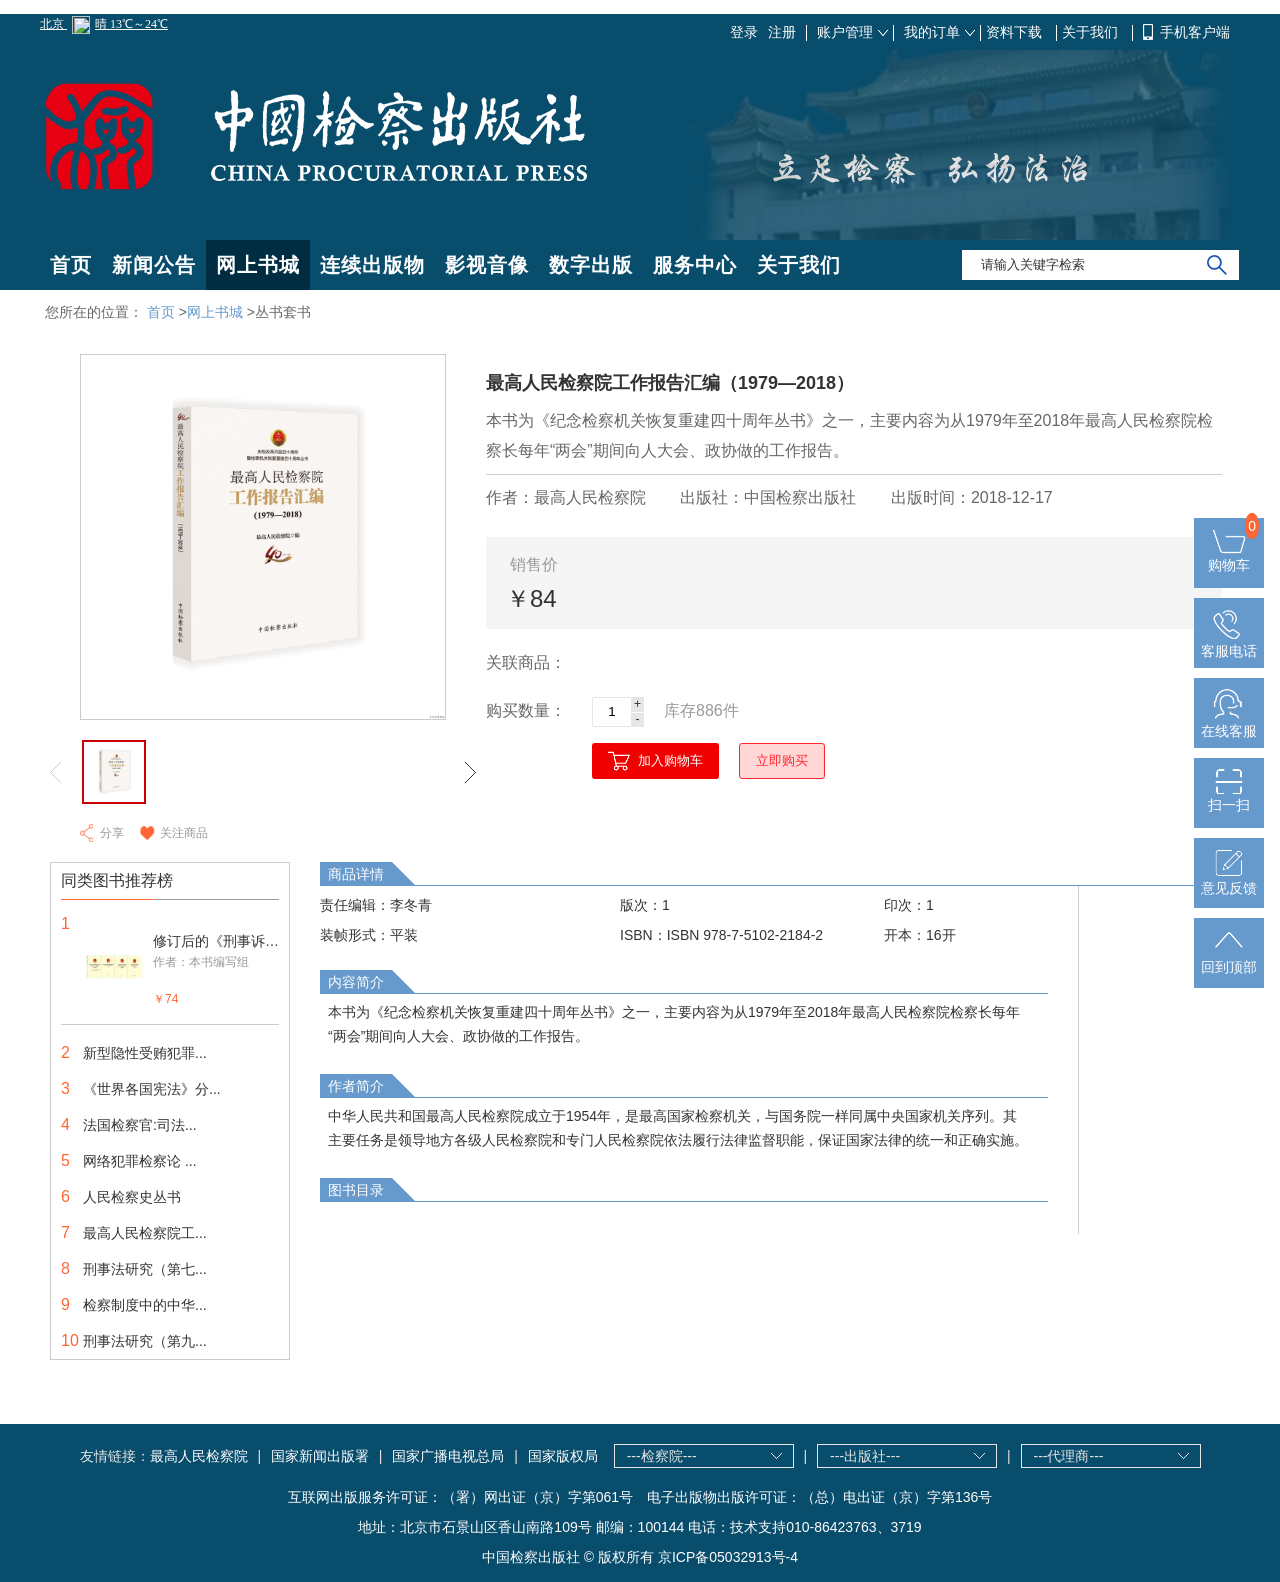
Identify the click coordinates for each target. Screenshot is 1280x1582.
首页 (71, 265)
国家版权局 (563, 1456)
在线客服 (1229, 723)
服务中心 (695, 265)
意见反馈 (1229, 880)
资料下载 (1016, 32)
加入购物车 (670, 760)
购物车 (1229, 557)
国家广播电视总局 (448, 1456)
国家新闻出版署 (320, 1456)
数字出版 (591, 265)
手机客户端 (1195, 32)
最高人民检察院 (199, 1456)
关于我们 (1092, 32)
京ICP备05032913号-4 (728, 1557)
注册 (782, 32)
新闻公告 (154, 265)
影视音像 (487, 265)
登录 (744, 32)
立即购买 (782, 760)
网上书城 (258, 265)
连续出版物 (372, 265)
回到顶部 (1229, 959)
